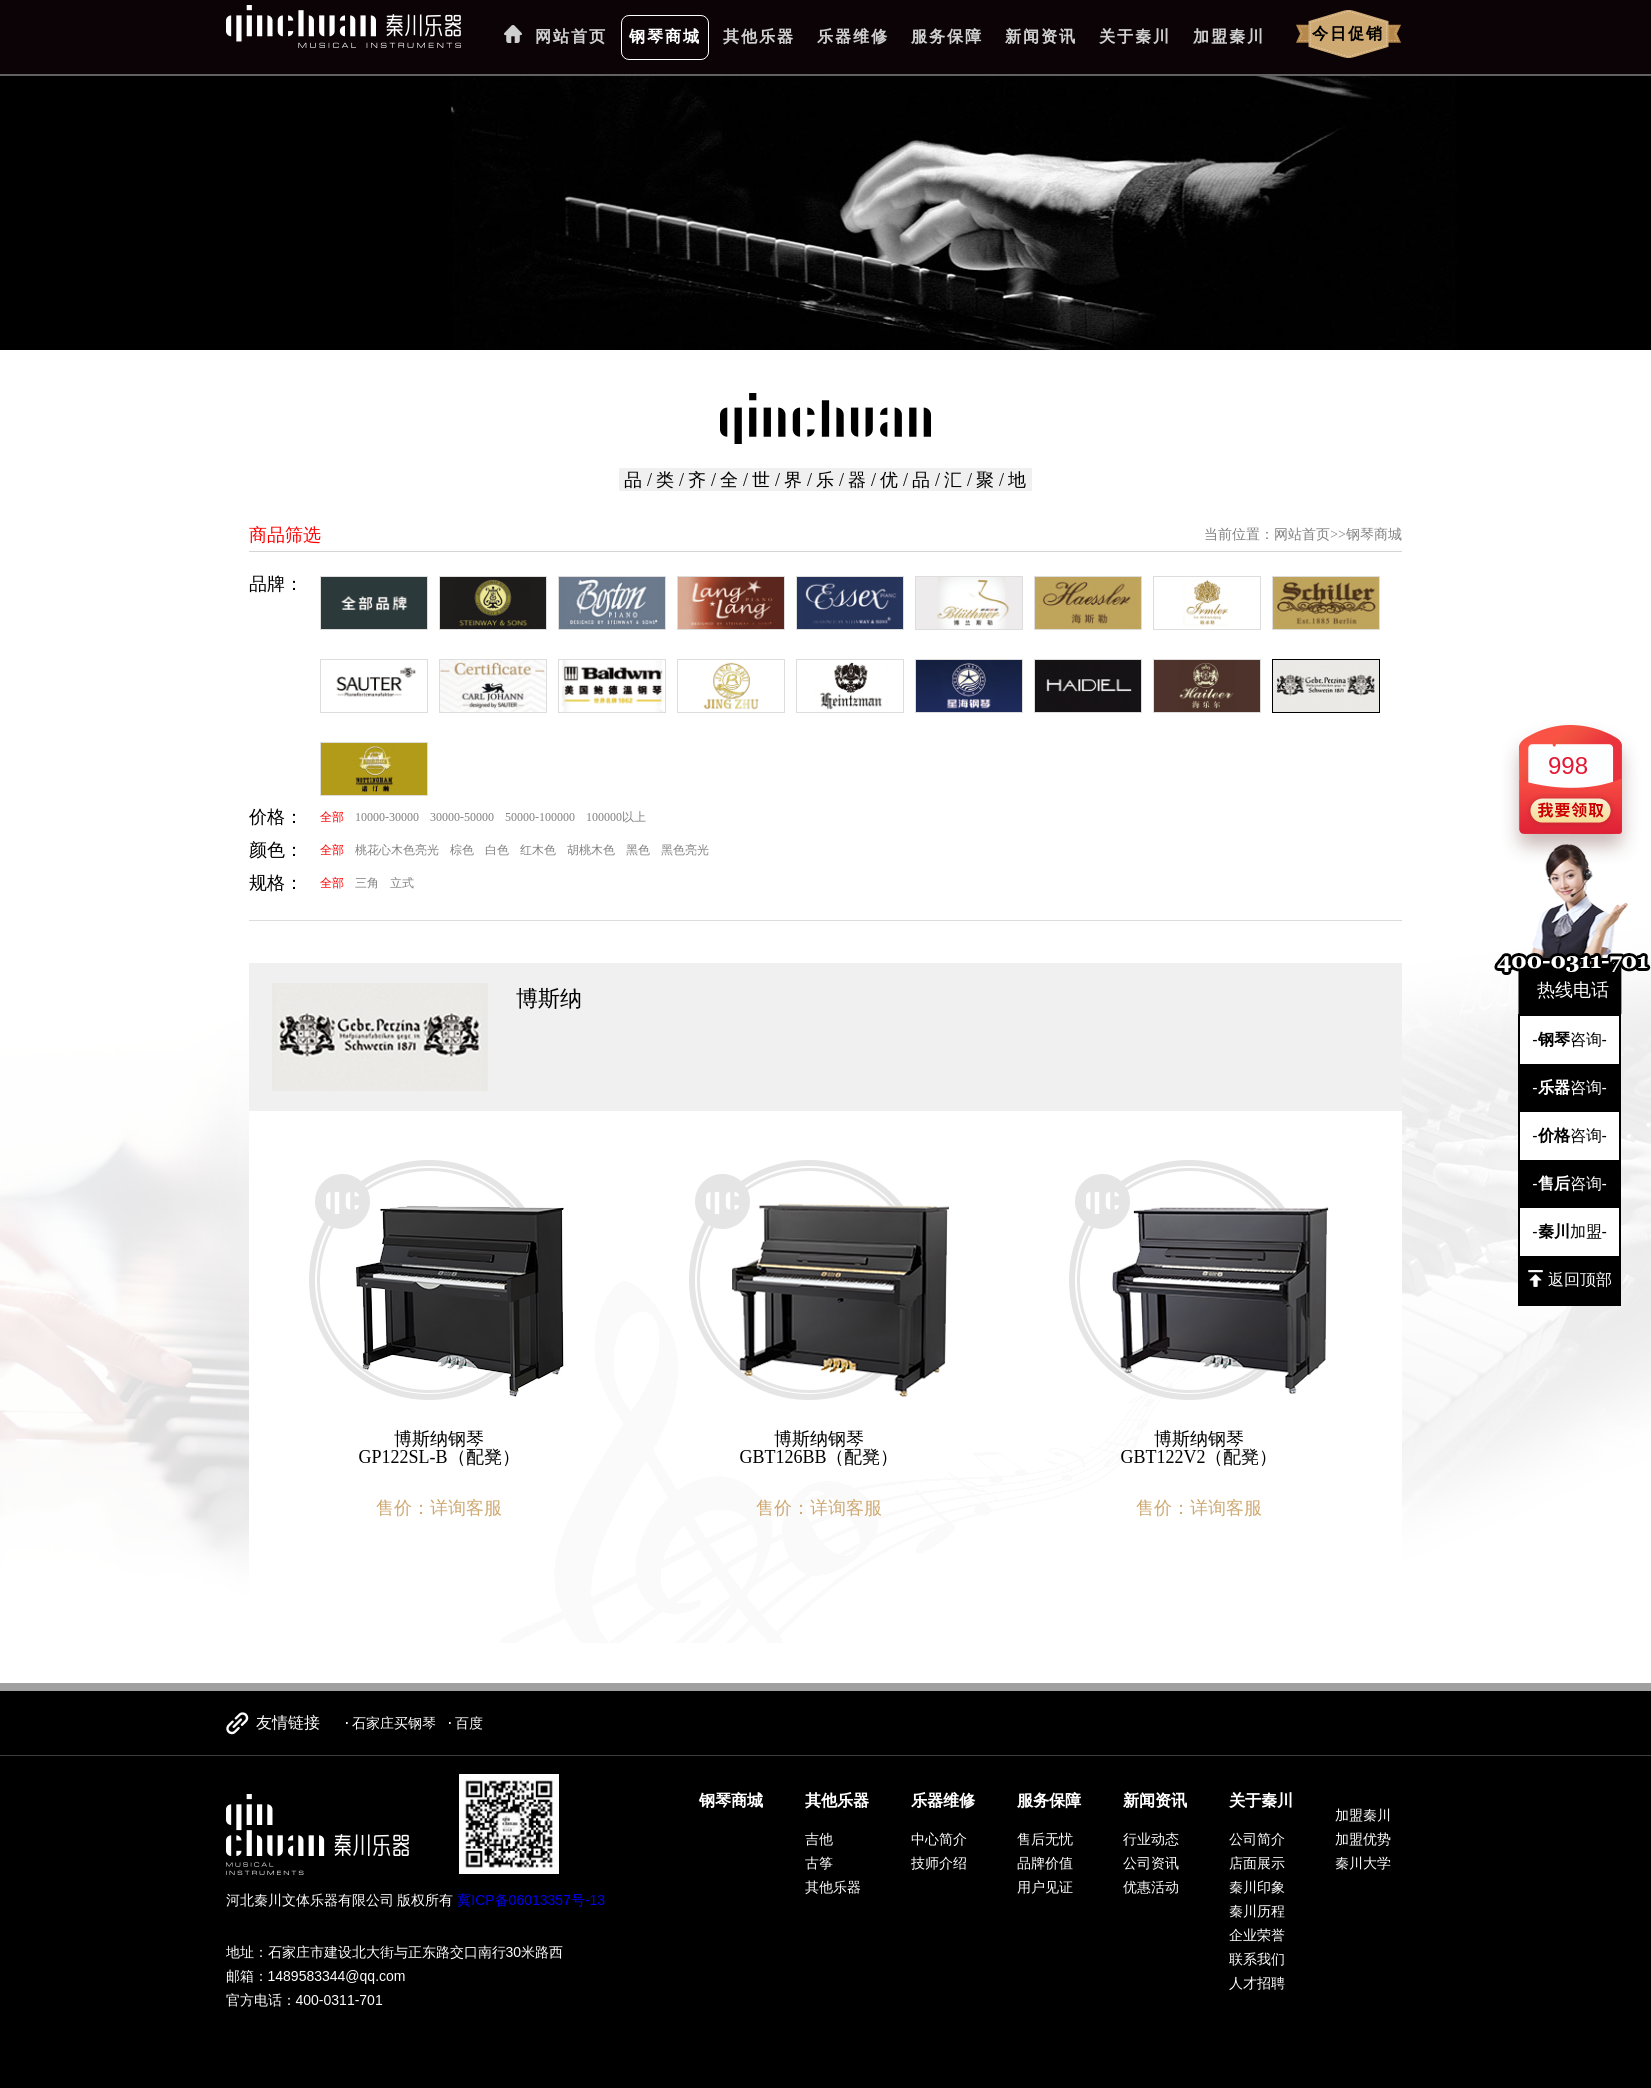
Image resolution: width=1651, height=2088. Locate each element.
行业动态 (1151, 1839)
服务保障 (947, 36)
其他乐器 (759, 36)
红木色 (538, 850)
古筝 (819, 1863)
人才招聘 (1257, 1983)
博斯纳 (549, 998)
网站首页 (571, 36)
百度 (469, 1723)
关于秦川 (1135, 36)
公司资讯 (1151, 1863)
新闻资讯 (1041, 36)
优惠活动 (1151, 1887)
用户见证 (1045, 1887)
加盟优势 (1363, 1839)
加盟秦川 (1229, 36)
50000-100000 (540, 817)
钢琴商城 (665, 36)
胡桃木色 (591, 850)
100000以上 (616, 817)
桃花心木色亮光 (397, 850)
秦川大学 (1363, 1863)
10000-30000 (387, 817)
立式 (402, 883)
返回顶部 (1570, 1279)
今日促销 (1348, 33)
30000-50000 (462, 817)
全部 (332, 817)
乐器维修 (853, 36)
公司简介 (1257, 1839)
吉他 (819, 1839)
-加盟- (1569, 1231)
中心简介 (939, 1839)
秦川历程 (1257, 1911)
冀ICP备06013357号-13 (531, 1900)
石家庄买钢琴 (394, 1723)
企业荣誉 (1257, 1935)
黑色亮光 (685, 850)
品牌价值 (1045, 1863)
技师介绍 (939, 1863)
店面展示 (1257, 1863)
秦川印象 (1257, 1887)
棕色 (462, 850)
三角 (367, 883)
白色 (497, 850)
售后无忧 (1045, 1839)
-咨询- (1569, 1039)
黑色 (638, 850)
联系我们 (1257, 1959)
